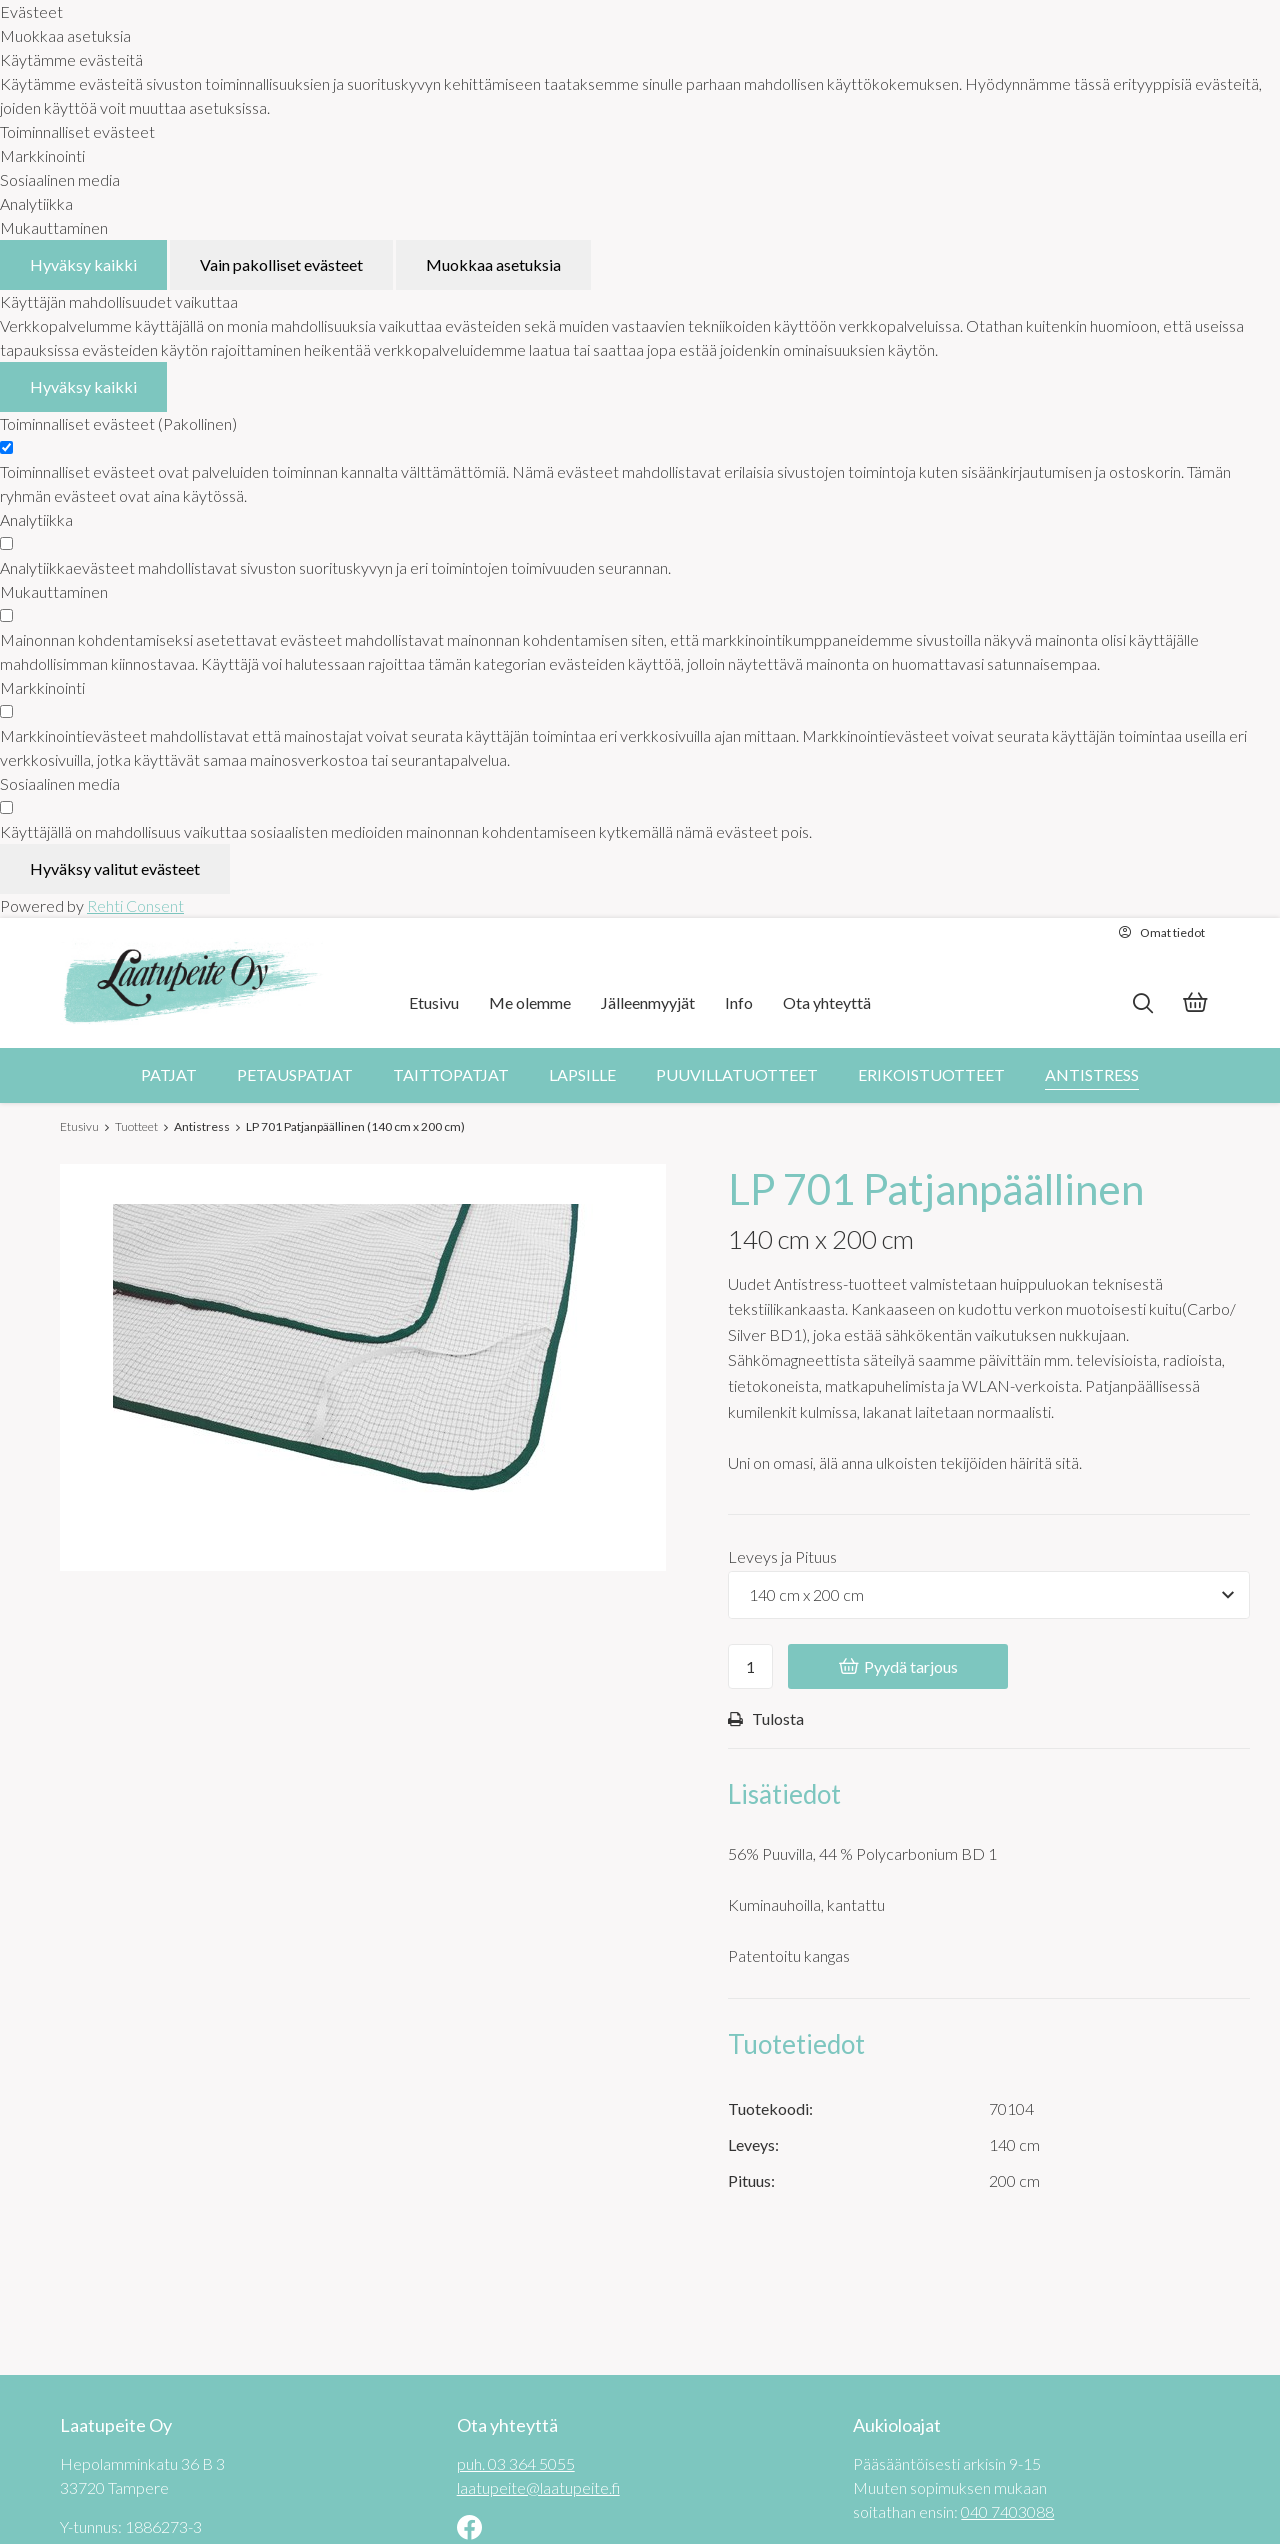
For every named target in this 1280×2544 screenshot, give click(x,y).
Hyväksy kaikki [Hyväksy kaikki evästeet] (83, 264)
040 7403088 (1007, 2511)
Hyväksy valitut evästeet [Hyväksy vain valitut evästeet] (115, 868)
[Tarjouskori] (1195, 1004)
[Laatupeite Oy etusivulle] (192, 983)
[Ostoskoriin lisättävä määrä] (750, 1666)
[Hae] (1142, 1003)
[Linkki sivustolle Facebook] (469, 2529)
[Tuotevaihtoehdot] (989, 1595)
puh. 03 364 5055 (516, 2463)
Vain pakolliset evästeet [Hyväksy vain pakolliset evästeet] (281, 264)
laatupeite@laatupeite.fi (538, 2487)
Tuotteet (136, 1126)
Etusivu (79, 1126)
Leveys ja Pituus (782, 1556)
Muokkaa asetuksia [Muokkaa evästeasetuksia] (493, 264)
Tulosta (766, 1718)
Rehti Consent (135, 905)
